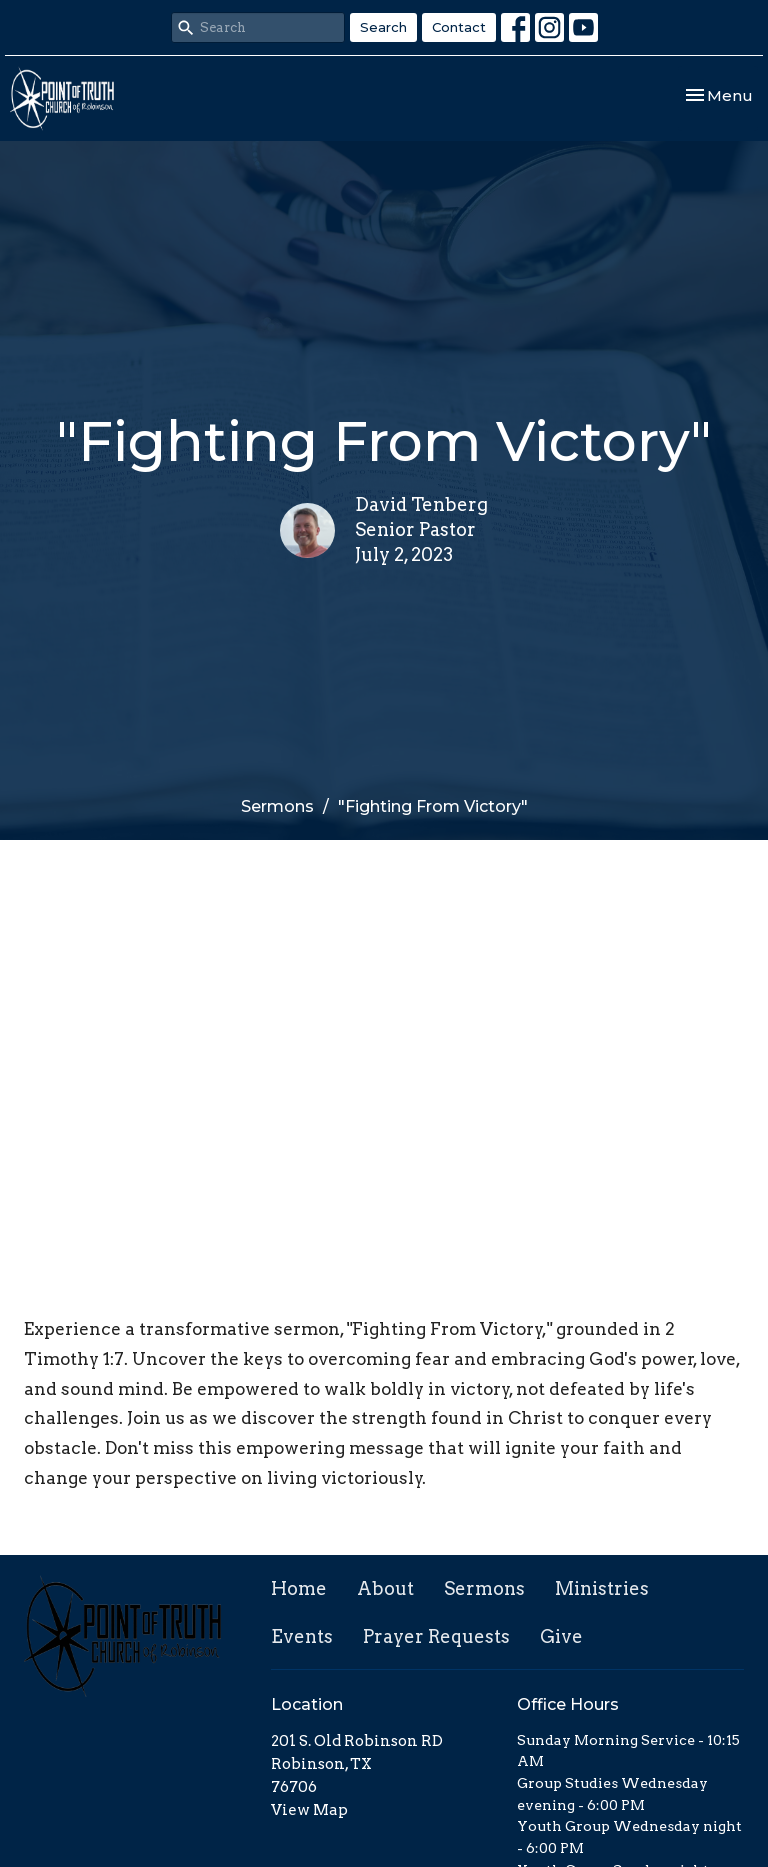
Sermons (277, 806)
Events (302, 1636)
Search (383, 27)
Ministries (602, 1588)
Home (299, 1588)
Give (561, 1636)
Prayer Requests (436, 1636)
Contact (459, 27)
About (385, 1588)
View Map (309, 1810)
